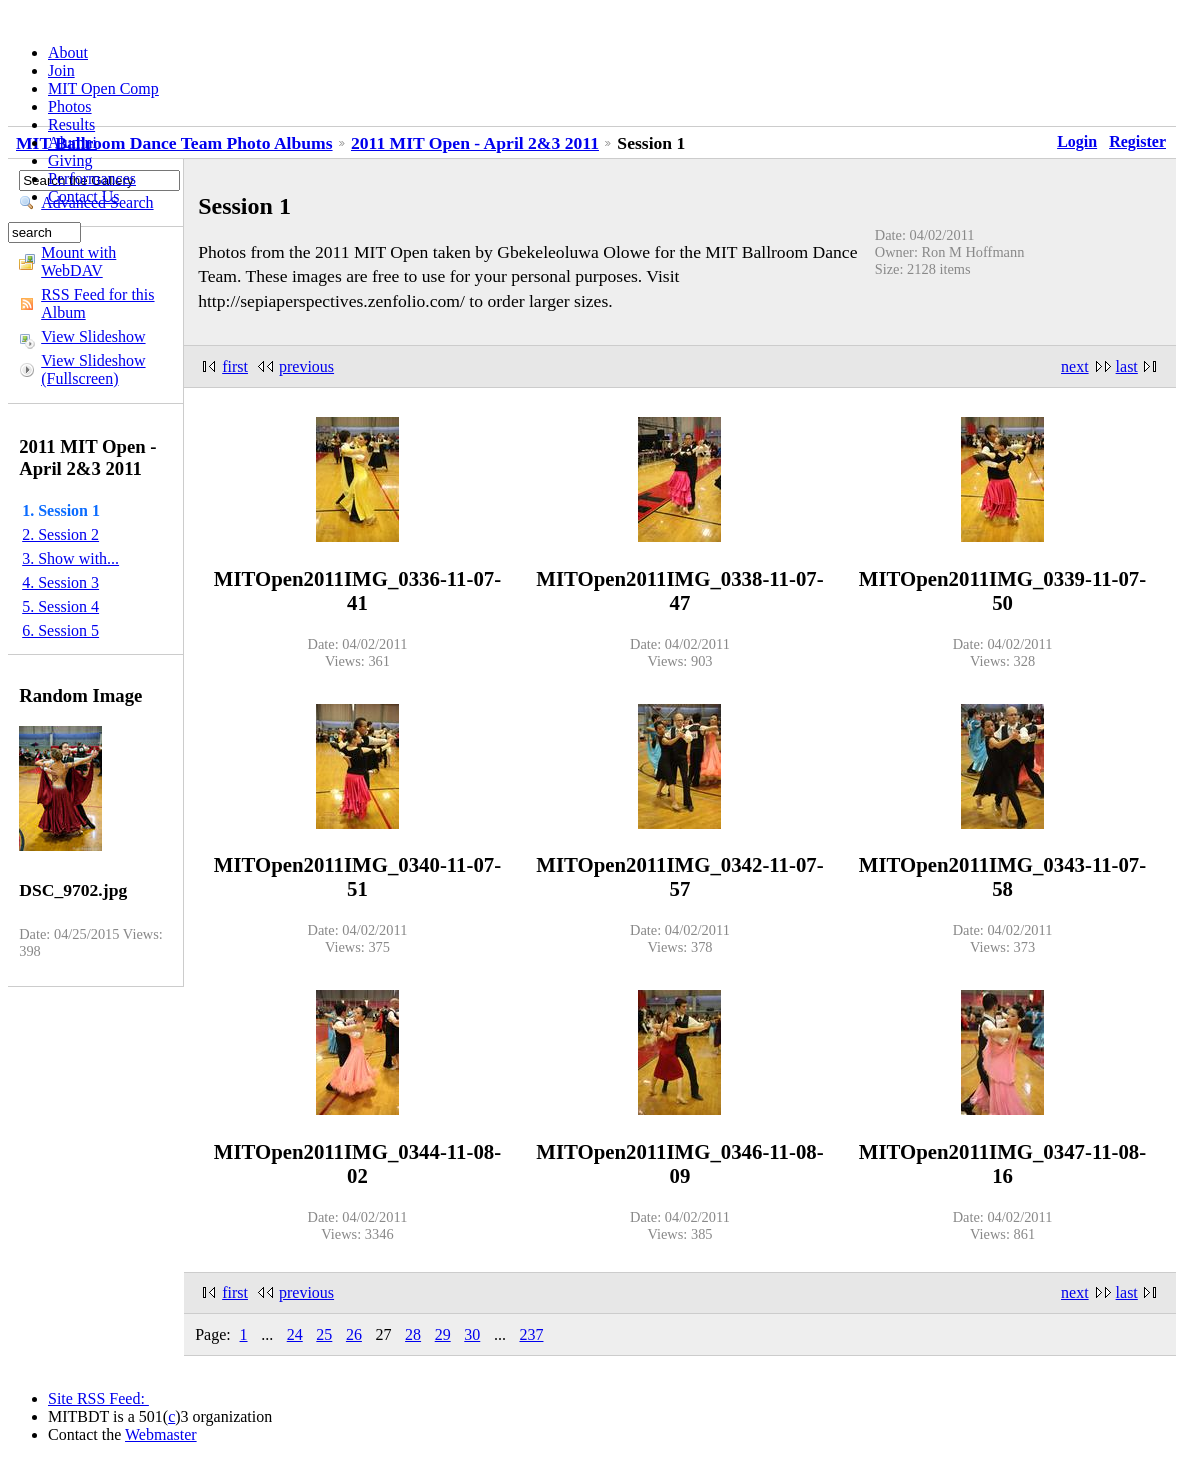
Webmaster (161, 1434)
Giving (70, 160)
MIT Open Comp (103, 88)
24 (295, 1334)
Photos (70, 106)
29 (443, 1334)
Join (61, 70)
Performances (92, 178)
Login (1077, 141)
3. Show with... (70, 558)
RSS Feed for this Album (97, 303)
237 (531, 1334)
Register (1137, 141)
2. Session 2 (60, 534)
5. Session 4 (60, 606)
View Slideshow (93, 336)
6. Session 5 (60, 630)
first (235, 366)
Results (71, 124)
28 (413, 1334)
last (1127, 366)
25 (324, 1334)
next (1075, 366)
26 (354, 1334)
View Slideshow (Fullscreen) (93, 369)
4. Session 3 (60, 582)
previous (306, 366)
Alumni (72, 142)
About (68, 52)
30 (472, 1334)
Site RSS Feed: (98, 1398)
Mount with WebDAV (78, 261)
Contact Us (84, 196)
